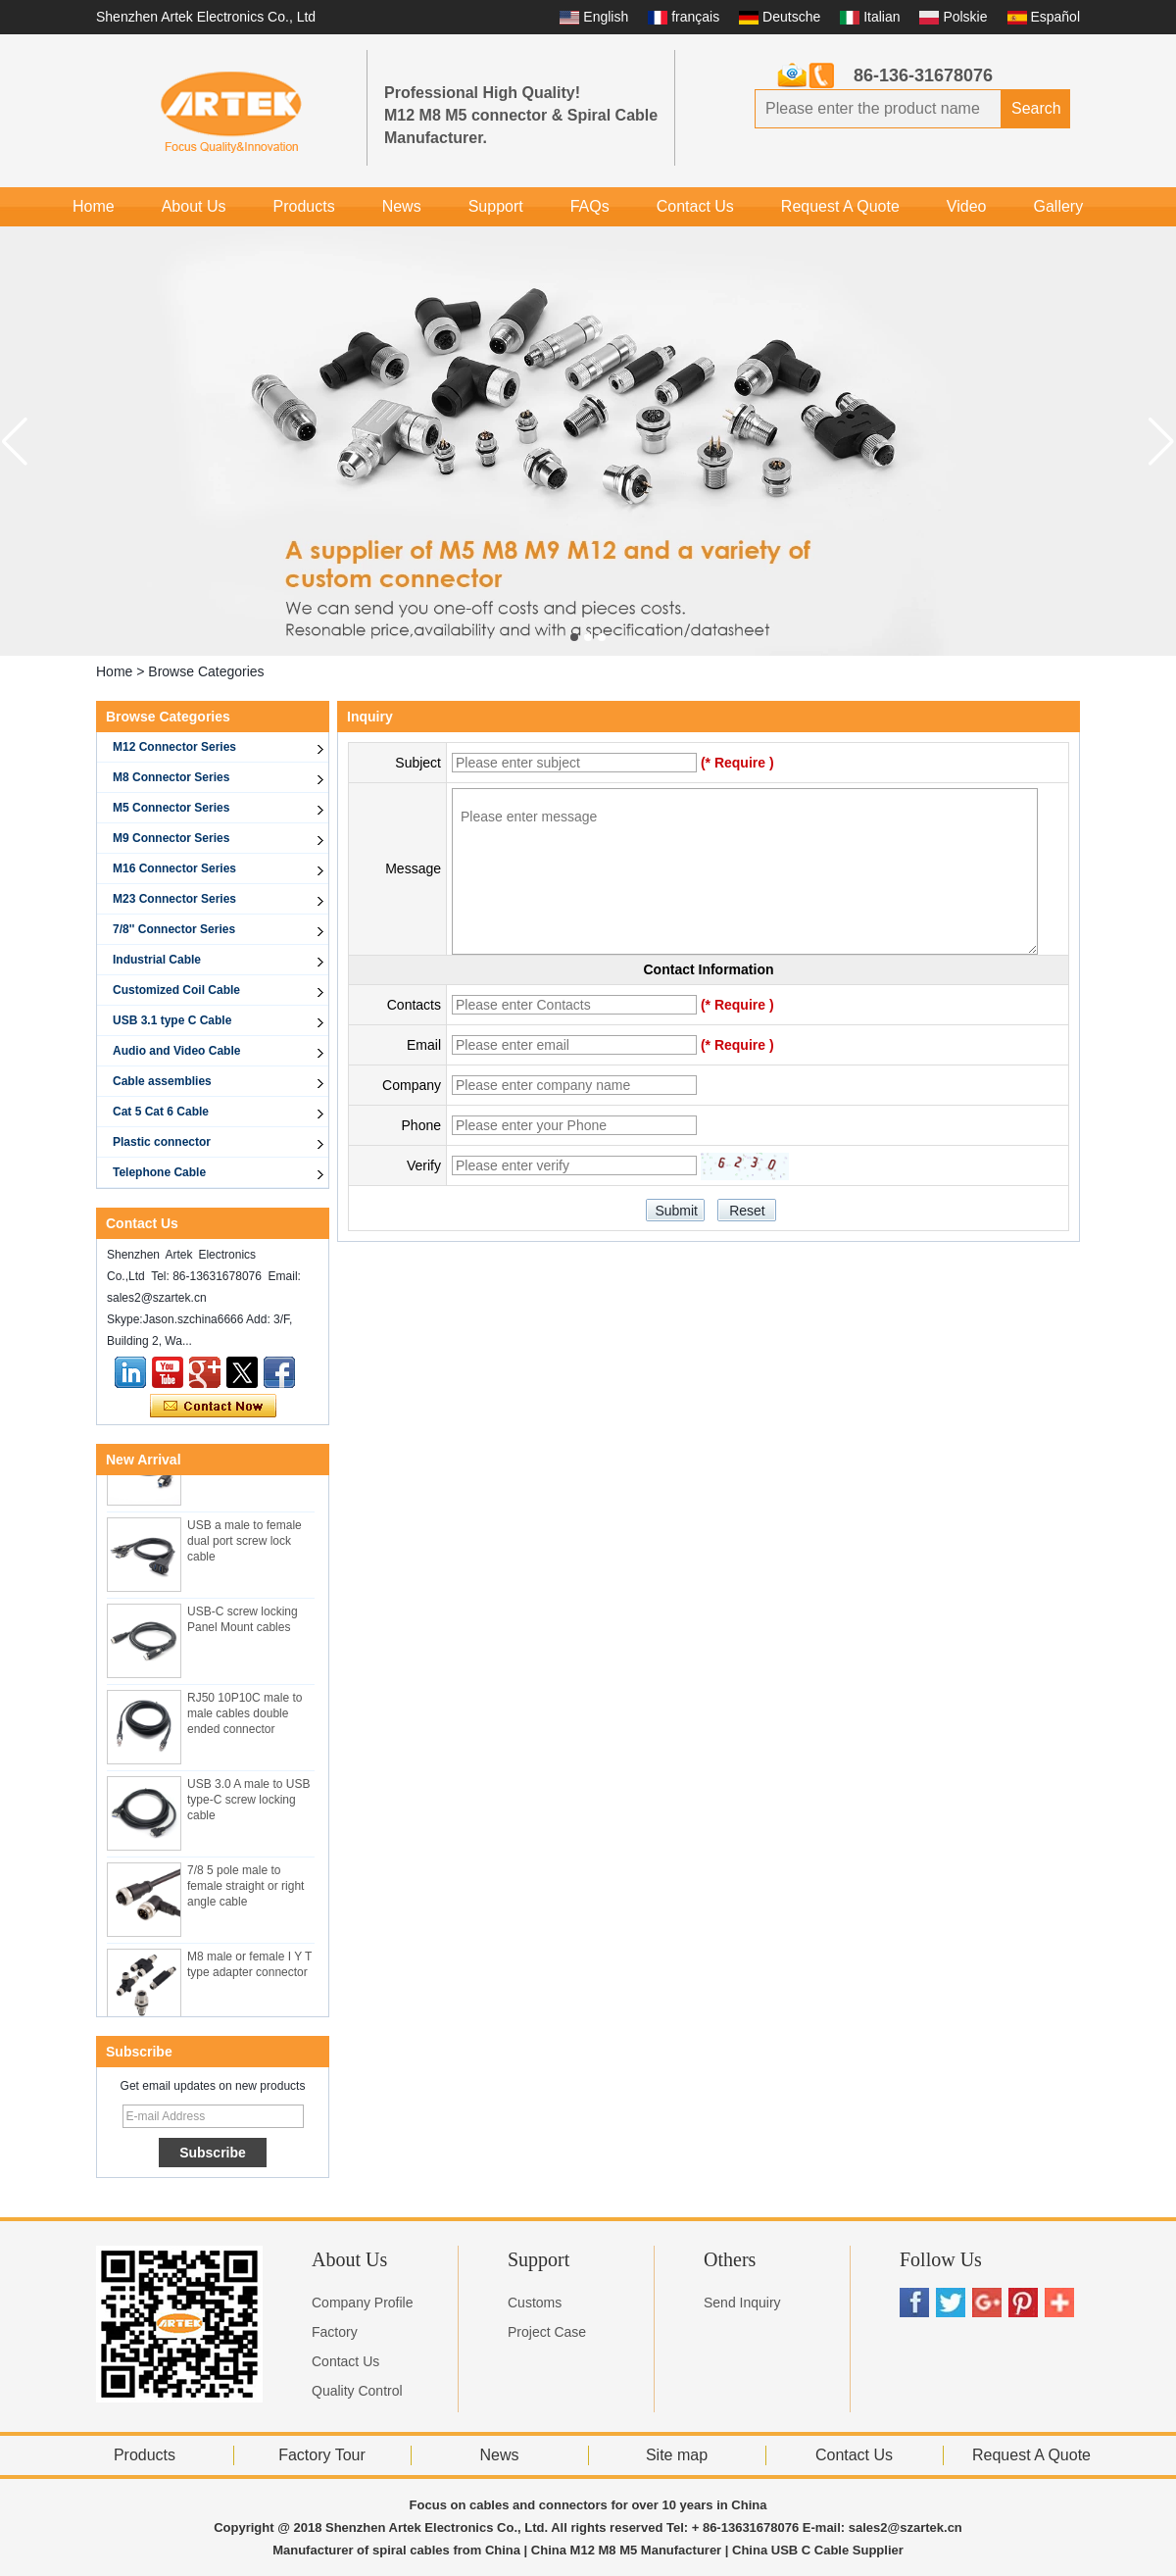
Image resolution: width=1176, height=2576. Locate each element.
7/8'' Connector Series (174, 929)
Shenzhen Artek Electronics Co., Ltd (206, 17)
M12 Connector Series (174, 747)
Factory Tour (322, 2455)
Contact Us (695, 206)
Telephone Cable (159, 1172)
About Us (194, 206)
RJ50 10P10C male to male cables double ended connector (244, 1716)
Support (495, 206)
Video (967, 206)
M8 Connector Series (171, 777)
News (401, 206)
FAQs (590, 206)
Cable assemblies (162, 1081)
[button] (574, 637)
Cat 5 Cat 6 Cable (161, 1111)
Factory (335, 2332)
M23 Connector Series (174, 899)
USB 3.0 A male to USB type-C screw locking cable (248, 1802)
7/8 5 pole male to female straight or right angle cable (245, 1888)
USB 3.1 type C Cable (172, 1020)
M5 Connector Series (171, 808)
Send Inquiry (742, 2302)
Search (1036, 108)
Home (94, 206)
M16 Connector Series (174, 868)
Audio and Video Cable (176, 1051)
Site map (677, 2455)
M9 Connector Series (171, 838)
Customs (535, 2302)
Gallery (1058, 206)
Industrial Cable (157, 959)
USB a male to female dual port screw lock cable (244, 1543)
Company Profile (363, 2302)
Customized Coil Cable (176, 990)
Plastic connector (162, 1142)
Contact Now (213, 1406)
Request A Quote (840, 206)
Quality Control (357, 2391)
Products (304, 206)
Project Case (547, 2332)
